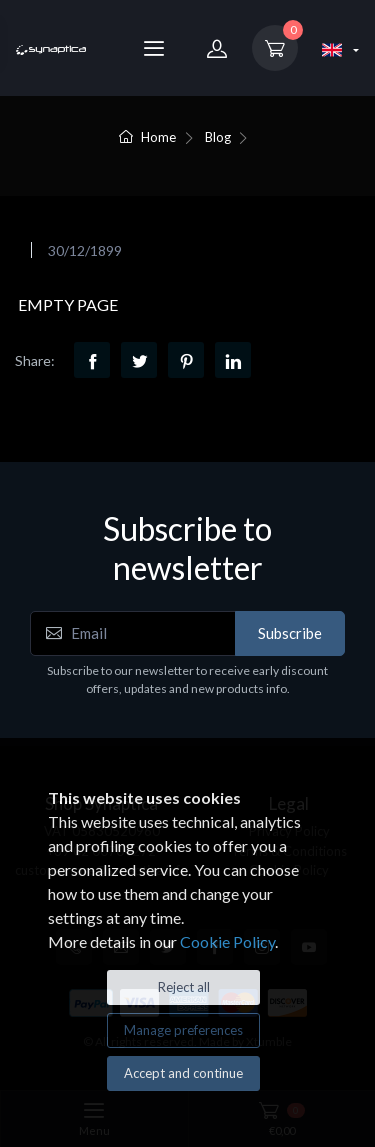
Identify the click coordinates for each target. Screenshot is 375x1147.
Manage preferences (183, 1030)
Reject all (184, 987)
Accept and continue (183, 1073)
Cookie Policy (227, 941)
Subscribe (290, 633)
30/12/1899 (85, 250)
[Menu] (154, 48)
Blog (218, 137)
